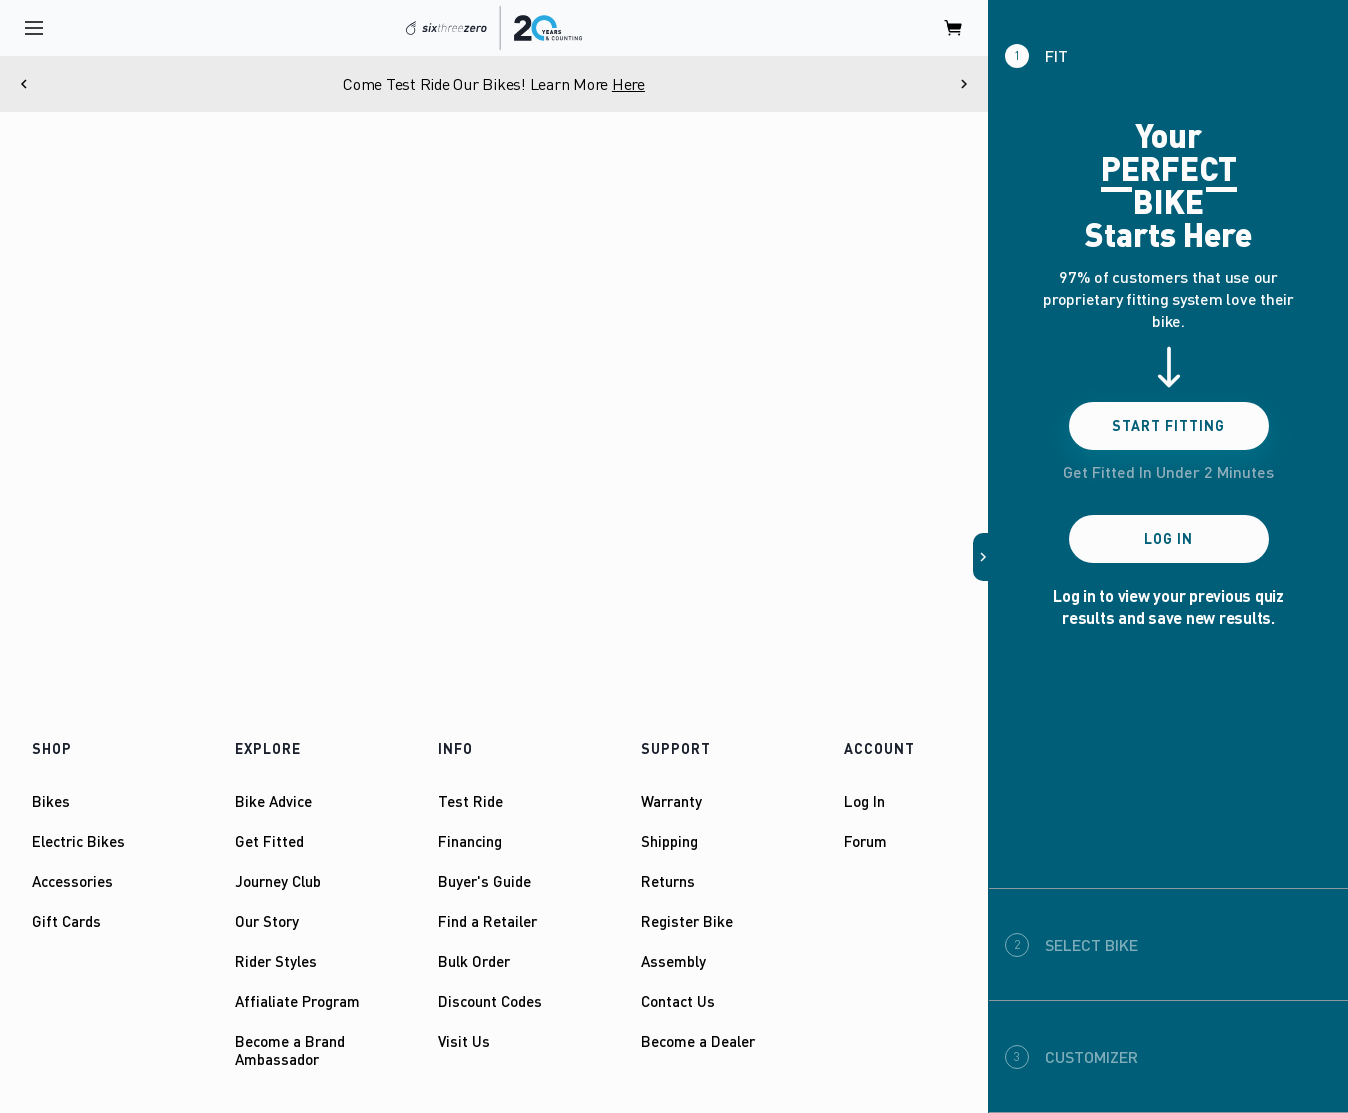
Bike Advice (273, 801)
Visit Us (464, 1041)
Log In (864, 801)
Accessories (72, 881)
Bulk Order (474, 961)
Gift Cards (66, 921)
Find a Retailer (487, 921)
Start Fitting (1168, 425)
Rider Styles (276, 961)
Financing (470, 841)
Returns (668, 881)
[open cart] (954, 28)
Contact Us (678, 1001)
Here (628, 84)
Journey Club (278, 881)
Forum (865, 841)
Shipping (669, 841)
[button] (981, 557)
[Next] (964, 84)
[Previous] (24, 84)
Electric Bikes (78, 841)
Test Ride (470, 801)
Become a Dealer (698, 1041)
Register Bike (687, 921)
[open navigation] (34, 28)
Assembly (673, 961)
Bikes (51, 801)
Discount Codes (490, 1001)
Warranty (671, 801)
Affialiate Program (297, 1001)
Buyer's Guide (484, 881)
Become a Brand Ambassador (290, 1050)
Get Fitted (269, 841)
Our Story (267, 921)
